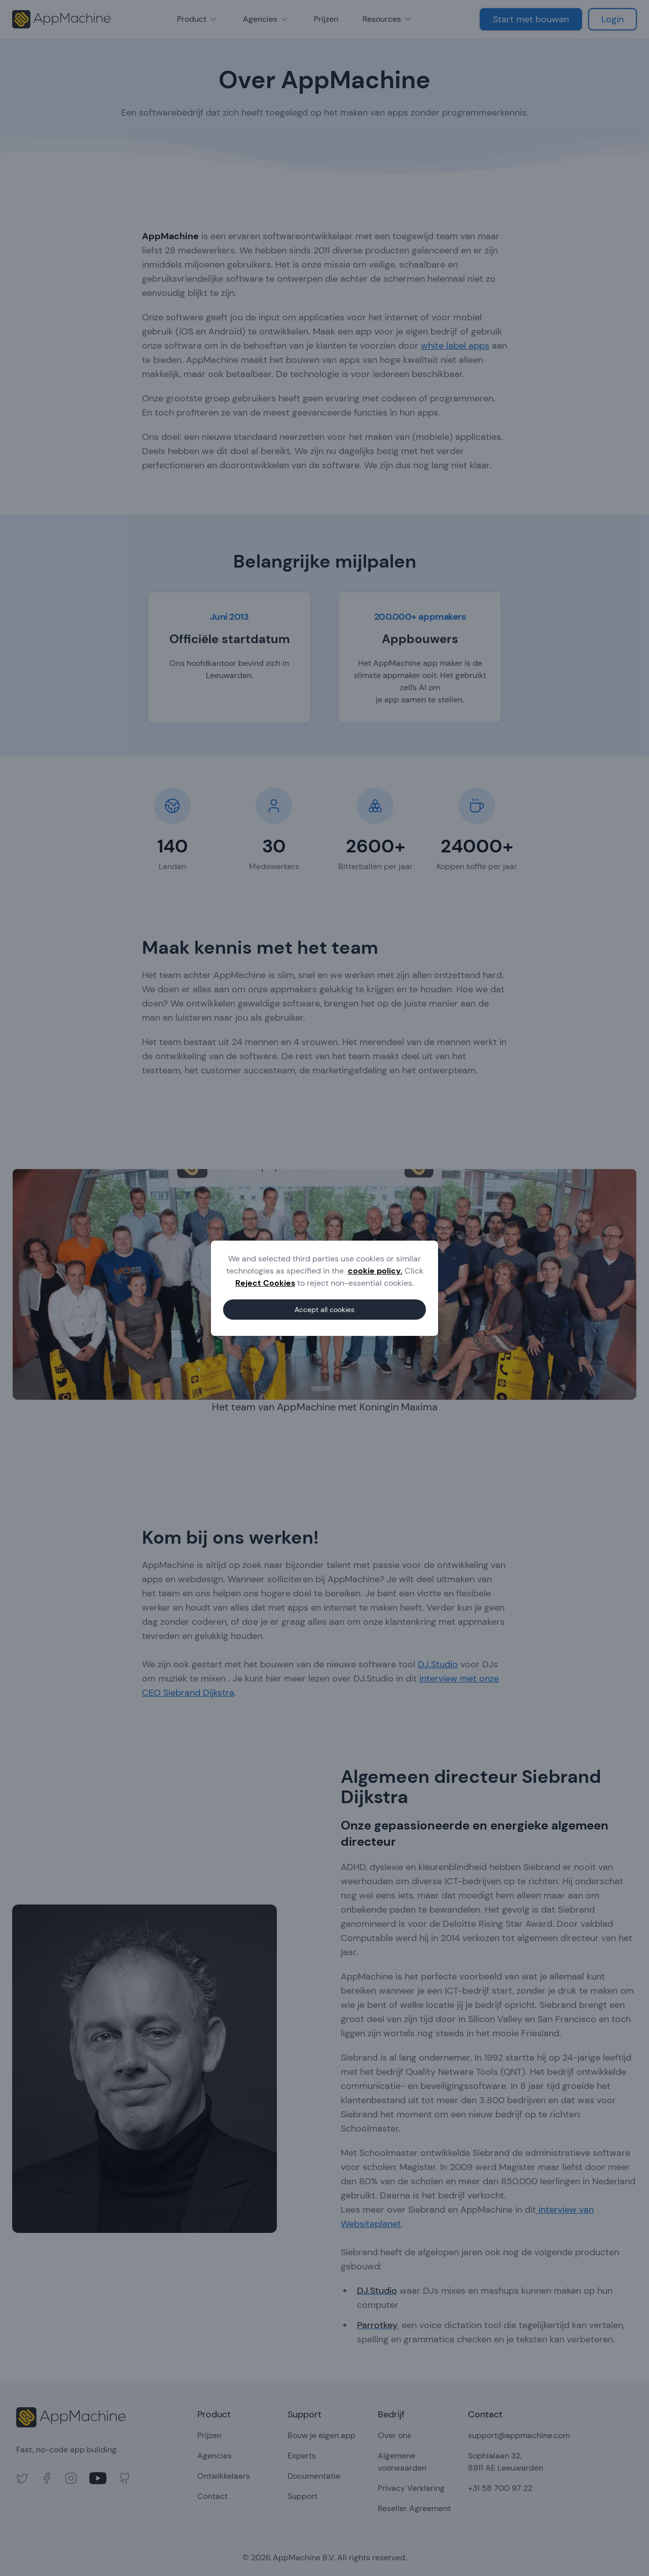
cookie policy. (375, 1270)
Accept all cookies (324, 1309)
